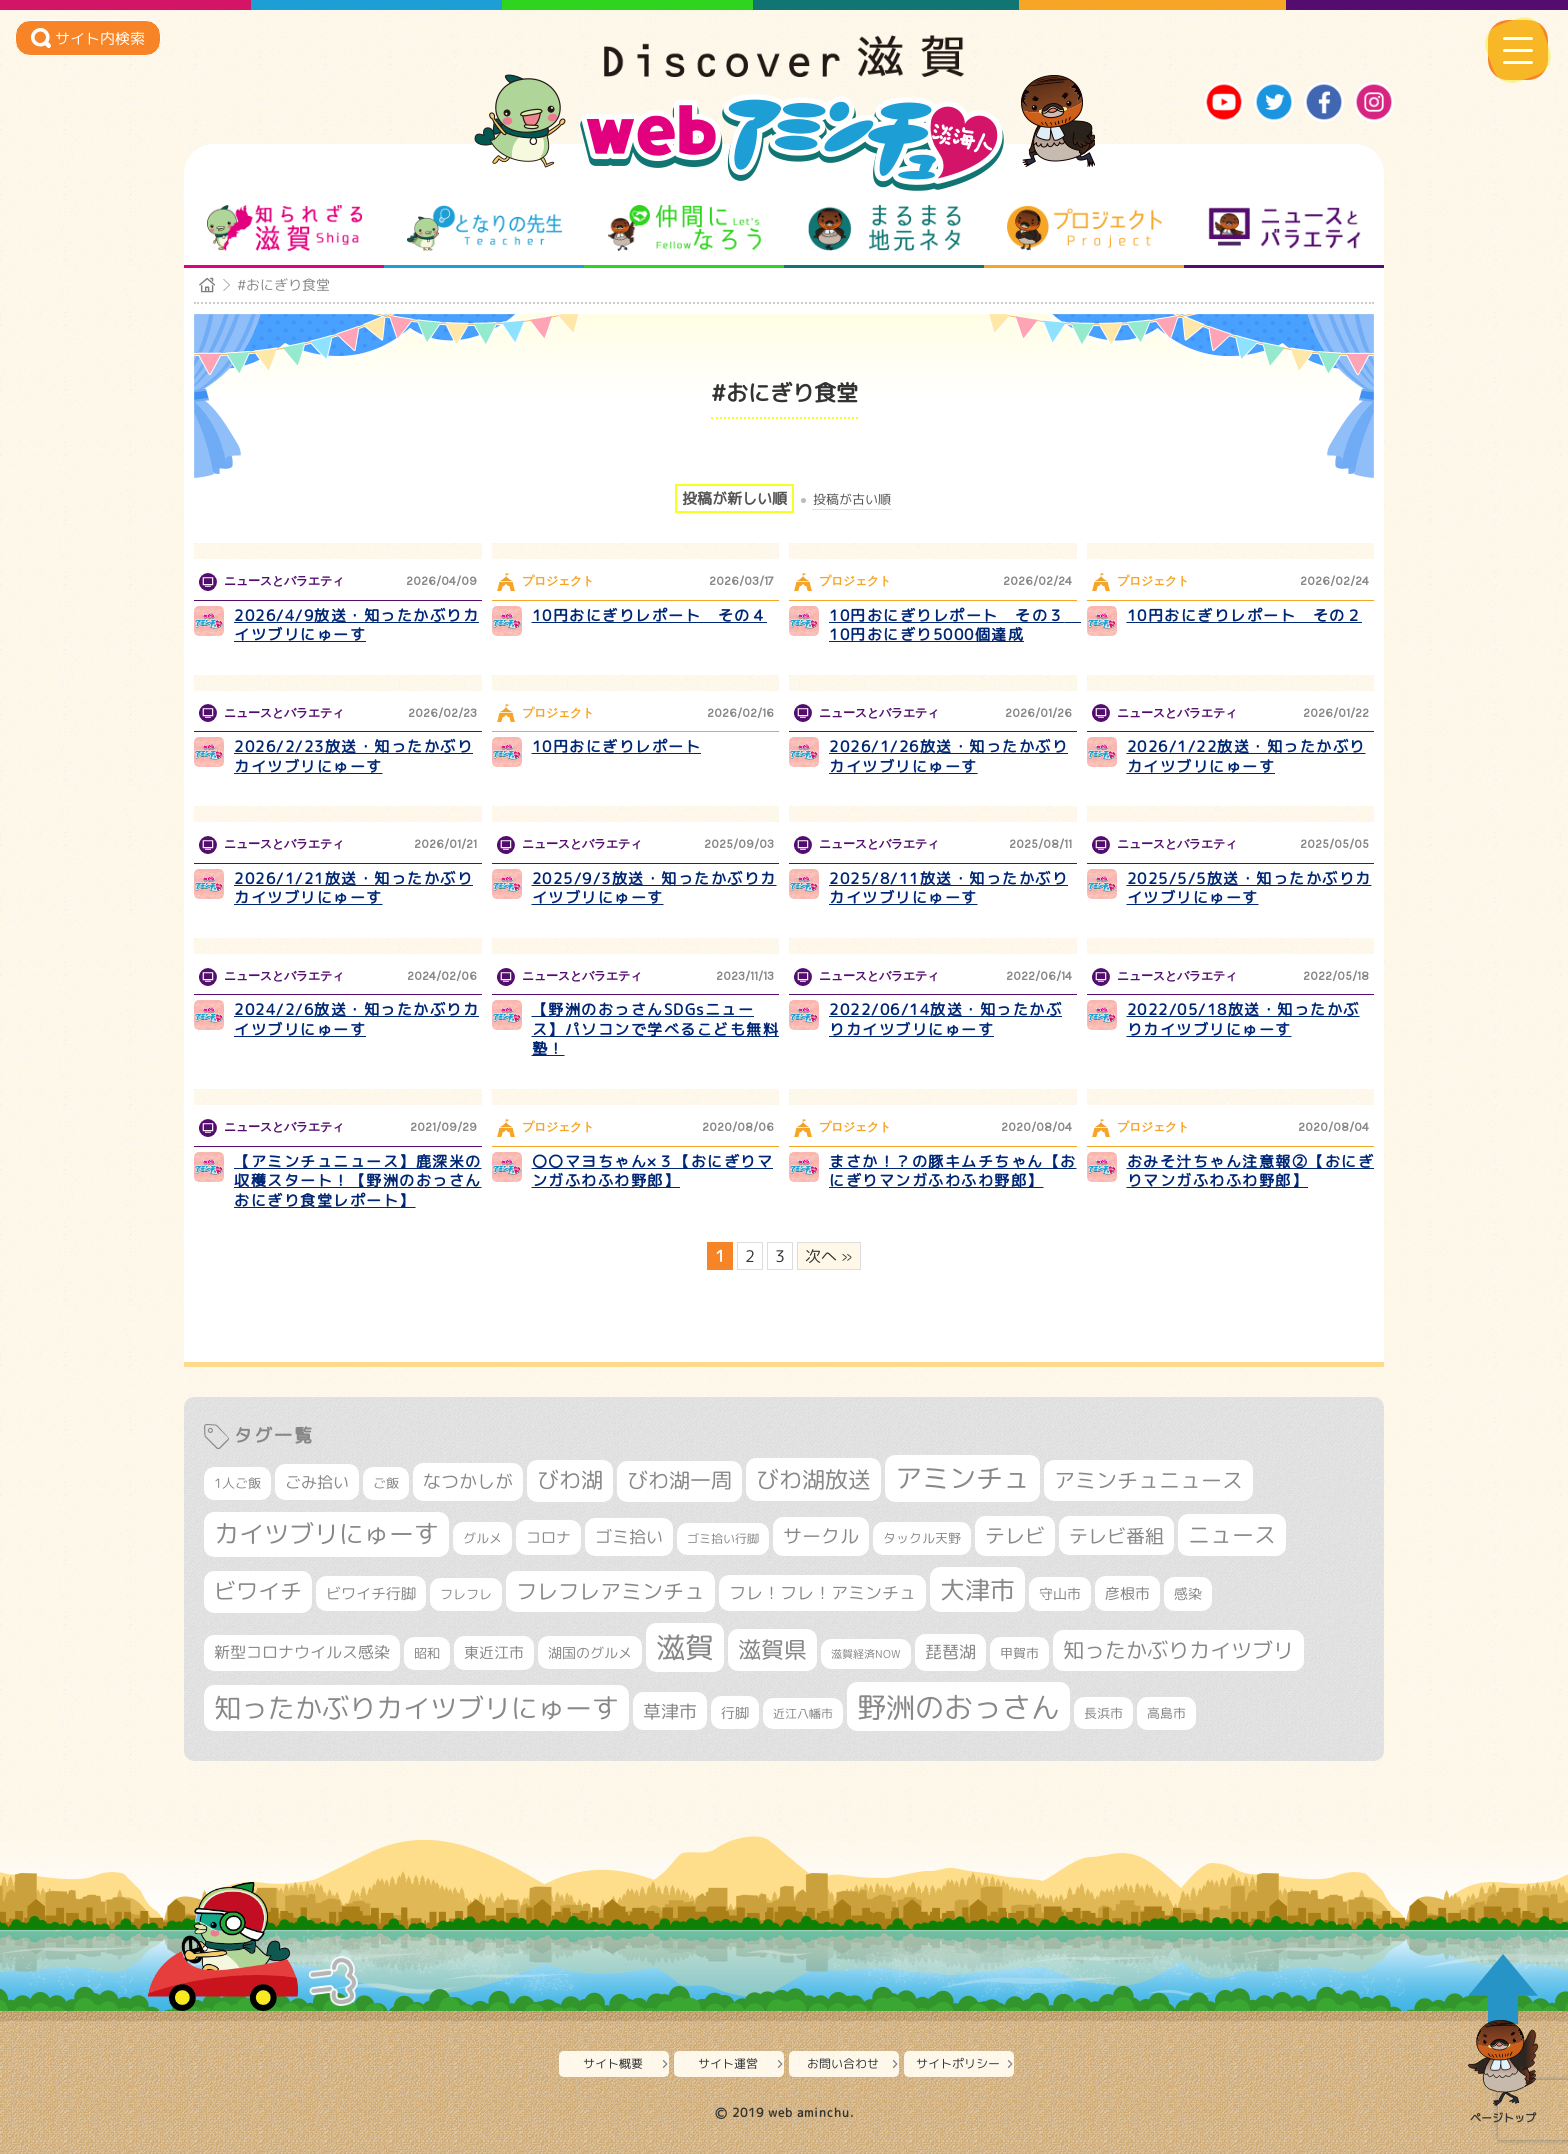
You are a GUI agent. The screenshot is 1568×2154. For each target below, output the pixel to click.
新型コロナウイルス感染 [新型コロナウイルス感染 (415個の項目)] (302, 1652)
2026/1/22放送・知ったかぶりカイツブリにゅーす (1246, 756)
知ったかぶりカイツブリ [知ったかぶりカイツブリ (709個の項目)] (1178, 1650)
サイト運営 (728, 2063)
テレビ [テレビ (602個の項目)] (1015, 1535)
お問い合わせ (843, 2063)
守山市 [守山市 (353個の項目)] (1060, 1594)
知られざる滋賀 (284, 228)
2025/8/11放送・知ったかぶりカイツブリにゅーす (948, 888)
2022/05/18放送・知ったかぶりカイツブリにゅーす (1243, 1019)
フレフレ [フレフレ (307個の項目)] (466, 1594)
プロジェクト (1084, 228)
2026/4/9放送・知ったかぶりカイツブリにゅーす (356, 625)
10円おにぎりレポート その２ (1245, 615)
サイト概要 (613, 2063)
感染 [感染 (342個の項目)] (1188, 1594)
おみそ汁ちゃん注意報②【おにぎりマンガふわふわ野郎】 (1251, 1171)
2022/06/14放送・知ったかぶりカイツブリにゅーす (945, 1019)
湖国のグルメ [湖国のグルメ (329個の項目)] (590, 1652)
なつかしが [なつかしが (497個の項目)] (468, 1481)
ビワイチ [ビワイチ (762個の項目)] (258, 1591)
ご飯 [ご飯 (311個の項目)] (386, 1483)
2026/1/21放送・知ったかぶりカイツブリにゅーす (353, 888)
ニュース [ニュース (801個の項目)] (1232, 1534)
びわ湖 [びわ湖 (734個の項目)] (570, 1480)
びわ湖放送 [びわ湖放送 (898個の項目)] (813, 1479)
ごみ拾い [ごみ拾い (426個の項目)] (317, 1482)
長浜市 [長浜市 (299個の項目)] (1103, 1713)
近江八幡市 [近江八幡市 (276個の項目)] (803, 1713)
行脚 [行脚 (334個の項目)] (735, 1712)
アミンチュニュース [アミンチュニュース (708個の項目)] (1148, 1480)
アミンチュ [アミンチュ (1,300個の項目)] (962, 1478)
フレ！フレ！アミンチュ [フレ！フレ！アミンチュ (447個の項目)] (822, 1592)
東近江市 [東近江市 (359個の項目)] (494, 1652)
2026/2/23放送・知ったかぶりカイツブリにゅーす (353, 756)
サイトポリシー (958, 2063)
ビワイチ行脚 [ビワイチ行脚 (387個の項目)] (371, 1593)
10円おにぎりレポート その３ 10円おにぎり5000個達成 (955, 625)
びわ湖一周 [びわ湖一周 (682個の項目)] (679, 1480)
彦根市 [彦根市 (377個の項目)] (1127, 1593)
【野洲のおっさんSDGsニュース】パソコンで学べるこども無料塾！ (656, 1029)
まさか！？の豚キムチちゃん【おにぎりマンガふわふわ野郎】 (953, 1171)
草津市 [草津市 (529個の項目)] (670, 1711)
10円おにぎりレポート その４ (650, 615)
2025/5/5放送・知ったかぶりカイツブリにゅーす (1249, 888)
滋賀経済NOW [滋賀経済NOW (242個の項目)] (866, 1654)
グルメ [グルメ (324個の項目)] (482, 1538)
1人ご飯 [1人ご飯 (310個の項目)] (237, 1483)
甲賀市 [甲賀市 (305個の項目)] (1019, 1653)
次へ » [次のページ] (829, 1256)
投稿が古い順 (852, 499)
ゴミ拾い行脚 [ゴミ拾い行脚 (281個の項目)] (723, 1538)
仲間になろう (684, 228)
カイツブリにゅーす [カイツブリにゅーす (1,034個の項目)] (326, 1533)
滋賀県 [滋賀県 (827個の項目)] (772, 1649)
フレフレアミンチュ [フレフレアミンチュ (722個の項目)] (610, 1591)
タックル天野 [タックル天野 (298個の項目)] (922, 1538)
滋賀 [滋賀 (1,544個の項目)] (685, 1647)
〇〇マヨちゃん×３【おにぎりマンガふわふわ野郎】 (653, 1171)
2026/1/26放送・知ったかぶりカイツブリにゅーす (948, 756)
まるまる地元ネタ (884, 228)
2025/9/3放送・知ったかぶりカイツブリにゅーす (654, 888)
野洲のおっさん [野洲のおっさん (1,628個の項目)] (958, 1706)
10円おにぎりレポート (617, 746)
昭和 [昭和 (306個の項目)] (427, 1653)
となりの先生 (484, 228)
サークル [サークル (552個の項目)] (821, 1536)
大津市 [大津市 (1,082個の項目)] (977, 1589)
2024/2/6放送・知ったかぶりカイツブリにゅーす (356, 1019)
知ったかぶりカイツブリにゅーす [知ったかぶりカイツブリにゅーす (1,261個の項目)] (416, 1708)
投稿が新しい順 (734, 498)
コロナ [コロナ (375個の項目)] (548, 1537)
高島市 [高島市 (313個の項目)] (1166, 1713)
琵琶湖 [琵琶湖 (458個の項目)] (950, 1651)
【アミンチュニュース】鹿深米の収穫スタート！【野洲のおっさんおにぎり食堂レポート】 (358, 1181)
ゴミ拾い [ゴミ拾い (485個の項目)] (629, 1536)
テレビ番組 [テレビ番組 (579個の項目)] (1116, 1535)
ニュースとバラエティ (1284, 228)
